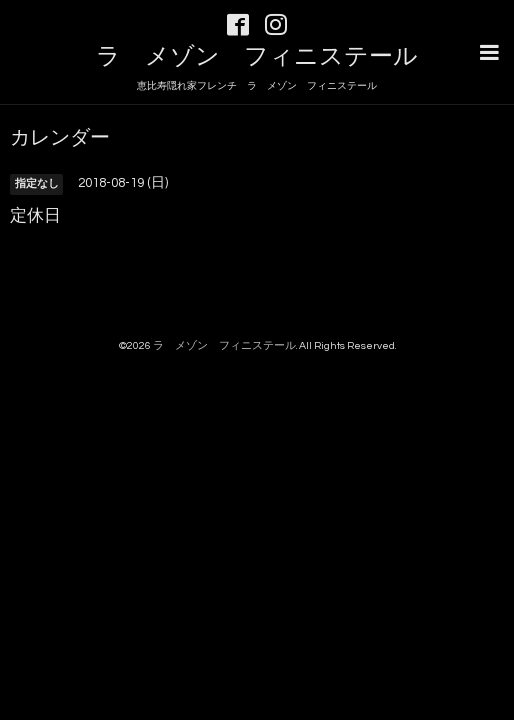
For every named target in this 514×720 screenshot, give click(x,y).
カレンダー (60, 136)
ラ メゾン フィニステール (257, 56)
